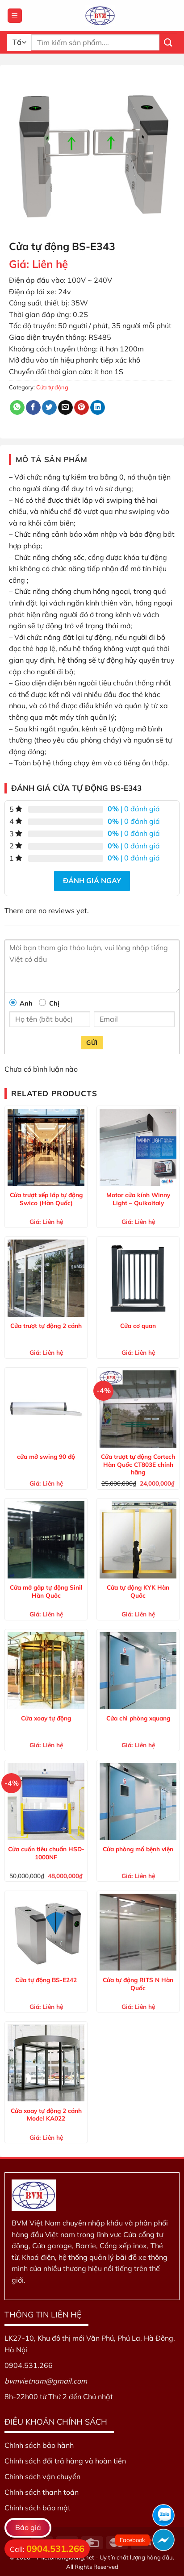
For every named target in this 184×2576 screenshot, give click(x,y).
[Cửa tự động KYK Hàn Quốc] (138, 1539)
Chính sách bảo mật (37, 2507)
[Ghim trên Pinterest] (81, 407)
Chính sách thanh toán (41, 2492)
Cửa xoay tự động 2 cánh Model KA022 (46, 2114)
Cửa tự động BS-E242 (46, 1979)
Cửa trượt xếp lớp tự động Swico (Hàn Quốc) (46, 1199)
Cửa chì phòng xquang (138, 1718)
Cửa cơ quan (138, 1325)
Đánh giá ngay (92, 880)
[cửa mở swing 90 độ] (46, 1408)
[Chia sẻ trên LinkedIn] (97, 407)
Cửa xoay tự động (46, 1718)
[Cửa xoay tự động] (46, 1670)
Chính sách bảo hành (39, 2445)
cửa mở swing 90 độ (46, 1456)
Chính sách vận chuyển (42, 2476)
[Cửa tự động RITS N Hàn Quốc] (138, 1932)
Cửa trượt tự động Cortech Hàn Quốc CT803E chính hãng (138, 1464)
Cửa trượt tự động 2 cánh (46, 1325)
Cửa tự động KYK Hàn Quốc (138, 1591)
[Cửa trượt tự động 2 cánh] (46, 1278)
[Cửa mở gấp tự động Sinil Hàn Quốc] (46, 1539)
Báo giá (28, 2527)
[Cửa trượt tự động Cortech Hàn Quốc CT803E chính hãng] (138, 1408)
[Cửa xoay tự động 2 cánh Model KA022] (46, 2063)
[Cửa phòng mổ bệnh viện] (138, 1801)
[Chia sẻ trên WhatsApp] (17, 407)
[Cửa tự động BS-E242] (46, 1932)
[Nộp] (168, 42)
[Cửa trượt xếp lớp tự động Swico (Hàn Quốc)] (46, 1147)
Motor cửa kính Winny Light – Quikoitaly (138, 1199)
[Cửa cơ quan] (138, 1278)
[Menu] (15, 15)
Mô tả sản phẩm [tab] (52, 459)
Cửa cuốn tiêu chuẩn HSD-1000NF (46, 1853)
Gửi (91, 1043)
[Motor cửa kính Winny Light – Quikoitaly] (138, 1147)
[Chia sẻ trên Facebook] (33, 407)
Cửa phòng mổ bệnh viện (138, 1849)
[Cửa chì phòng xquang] (138, 1670)
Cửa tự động (52, 387)
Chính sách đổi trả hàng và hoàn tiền (65, 2460)
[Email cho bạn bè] (65, 407)
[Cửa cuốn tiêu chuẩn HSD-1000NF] (46, 1801)
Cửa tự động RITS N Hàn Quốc (138, 1983)
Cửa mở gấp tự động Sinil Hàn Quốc (46, 1591)
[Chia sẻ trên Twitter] (49, 407)
